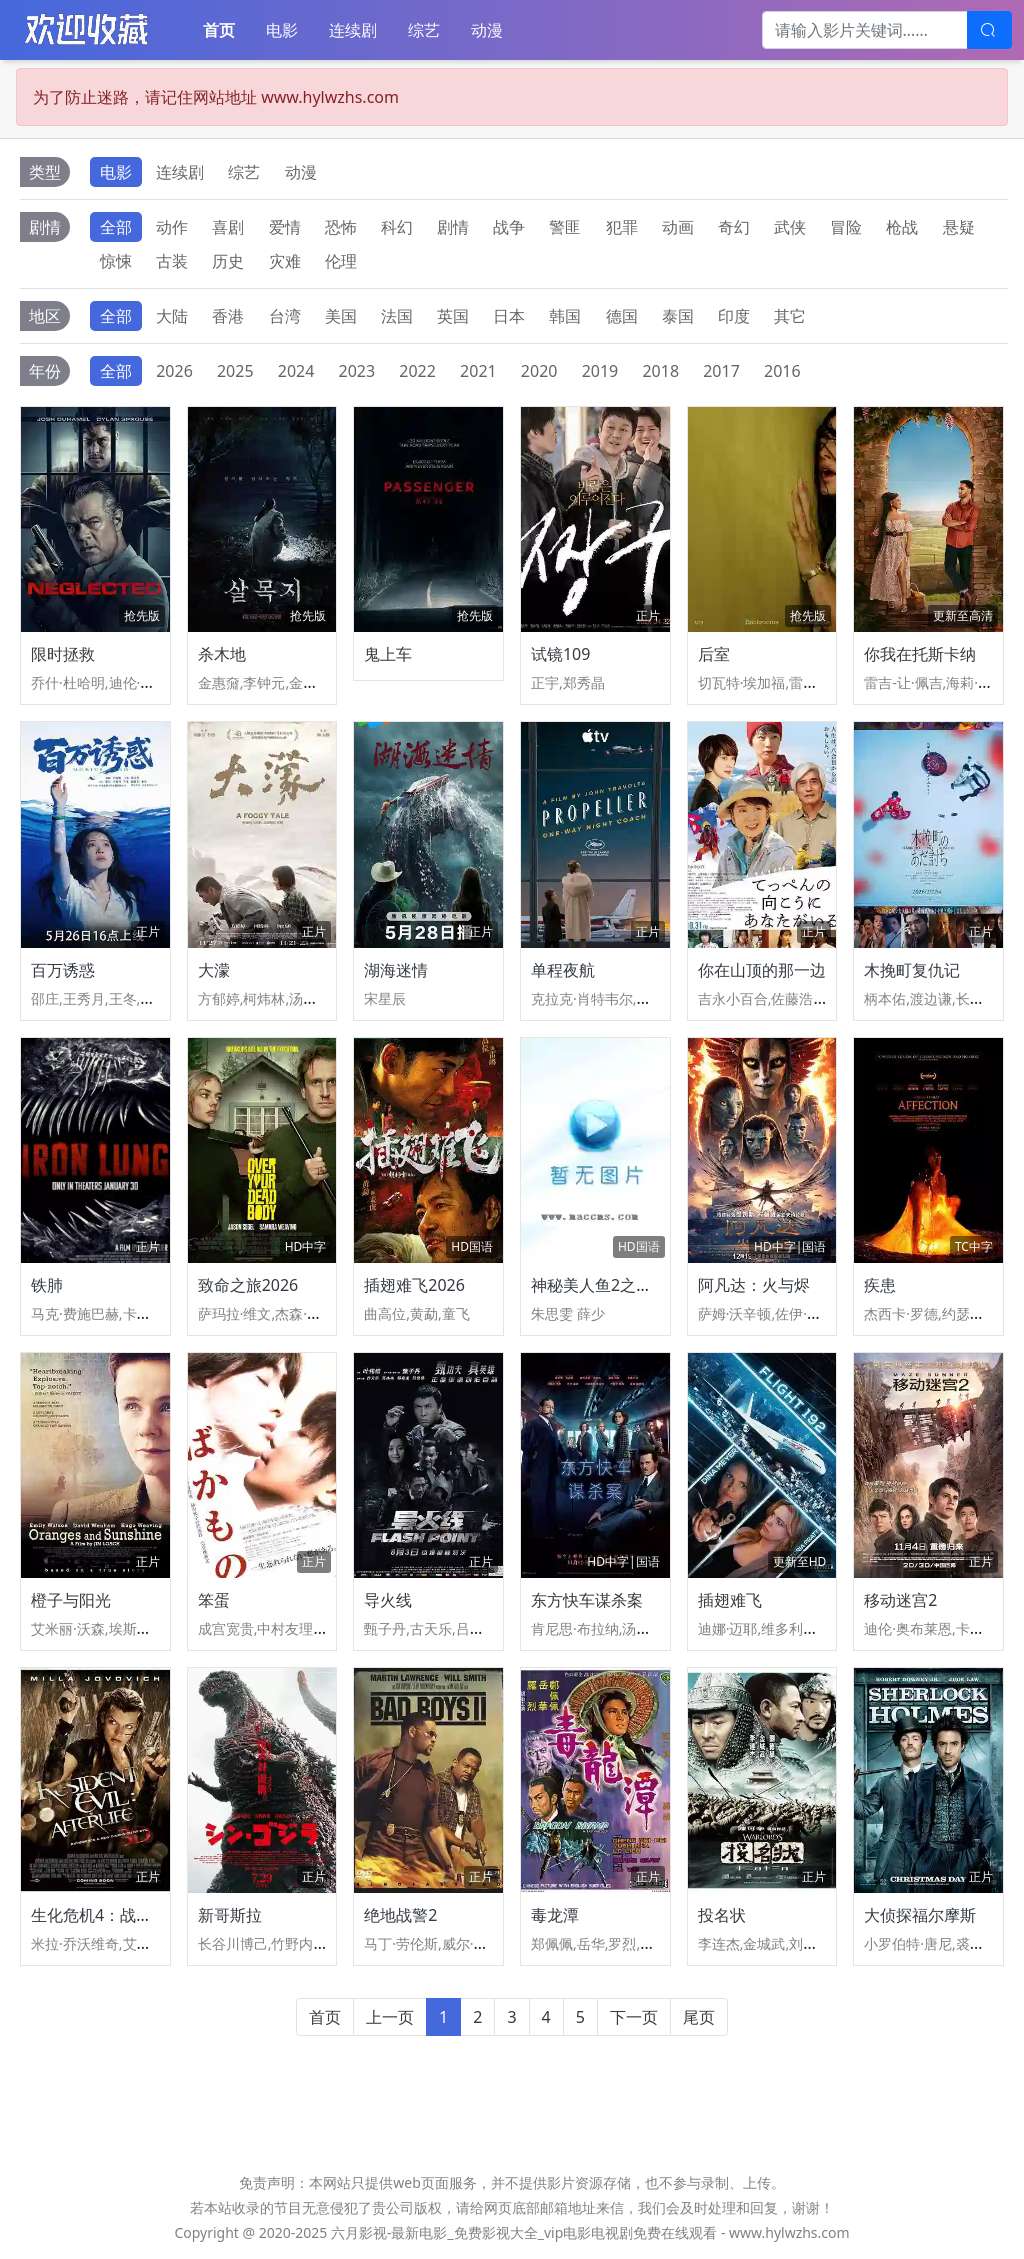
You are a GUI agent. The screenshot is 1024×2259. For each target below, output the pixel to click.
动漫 (487, 30)
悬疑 (959, 227)
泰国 (678, 316)
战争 (509, 227)
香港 (228, 316)
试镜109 (560, 654)
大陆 (172, 316)
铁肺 (47, 1285)
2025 (235, 371)
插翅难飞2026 (414, 1285)
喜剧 (228, 227)
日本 (509, 316)
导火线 (388, 1600)
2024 (296, 371)
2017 (721, 371)
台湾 (285, 316)
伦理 (341, 261)
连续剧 (353, 30)
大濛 (214, 970)
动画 (678, 227)
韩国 (565, 316)
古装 (172, 261)
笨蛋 (214, 1600)
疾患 (880, 1285)
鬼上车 (388, 654)
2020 (539, 371)
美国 (341, 316)
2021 (478, 371)
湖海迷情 (396, 970)
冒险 (846, 227)
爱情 (285, 227)
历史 (228, 261)
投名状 (722, 1915)
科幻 (397, 227)
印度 (734, 316)
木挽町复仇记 (912, 970)
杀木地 (222, 654)
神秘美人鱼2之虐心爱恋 (615, 1285)
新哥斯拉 (230, 1915)
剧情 (453, 227)
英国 (453, 316)
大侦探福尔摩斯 (920, 1915)
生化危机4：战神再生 (107, 1915)
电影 (282, 30)
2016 (782, 371)
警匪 (565, 227)
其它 (790, 316)
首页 (219, 30)
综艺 (424, 30)
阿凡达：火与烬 (754, 1285)
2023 (357, 371)
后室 (714, 654)
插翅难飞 (730, 1600)
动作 (172, 227)
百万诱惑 (63, 970)
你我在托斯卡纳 (920, 654)
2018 (660, 371)
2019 (600, 371)
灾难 (285, 261)
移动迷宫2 (900, 1600)
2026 (174, 371)
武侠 (790, 227)
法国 (397, 316)
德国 (622, 316)
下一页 (634, 2017)
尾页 (699, 2017)
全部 (116, 227)
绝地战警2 (400, 1915)
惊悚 (116, 261)
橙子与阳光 (71, 1600)
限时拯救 (63, 654)
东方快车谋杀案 (587, 1600)
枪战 (902, 227)
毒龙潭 (555, 1915)
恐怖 (341, 227)
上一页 (390, 2017)
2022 (417, 371)
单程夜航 (563, 970)
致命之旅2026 (248, 1285)
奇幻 (734, 227)
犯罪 (622, 227)
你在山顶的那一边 (762, 970)
